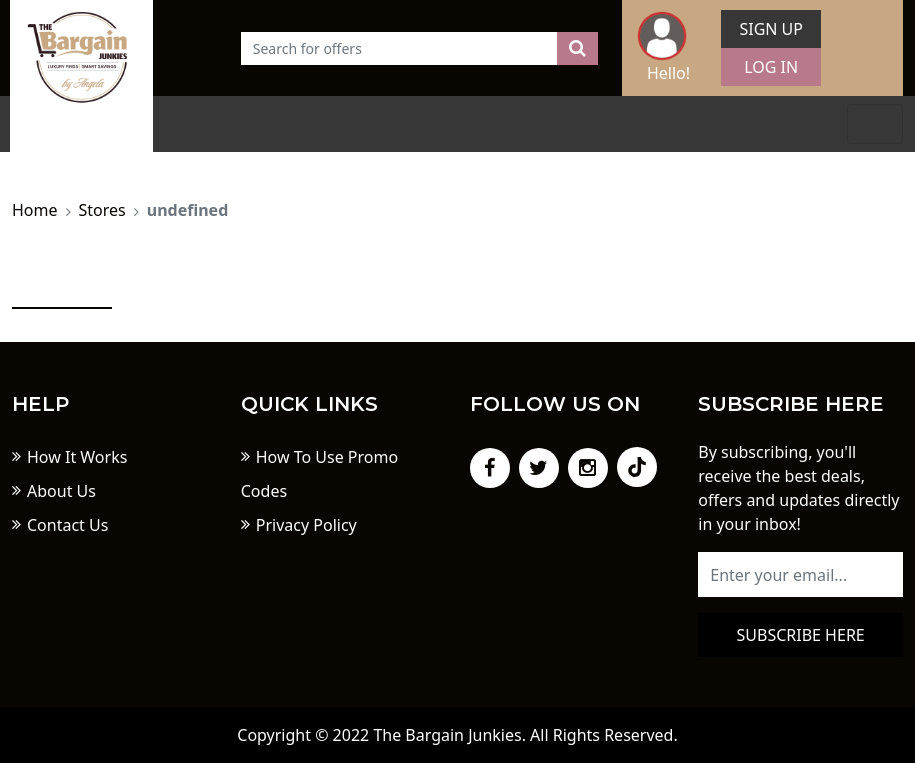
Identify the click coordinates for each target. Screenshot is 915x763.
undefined (188, 210)
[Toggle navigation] (875, 124)
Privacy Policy (306, 525)
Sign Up (771, 29)
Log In (771, 67)
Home (35, 210)
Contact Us (67, 525)
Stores (102, 210)
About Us (61, 491)
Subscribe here (801, 635)
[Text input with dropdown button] (399, 48)
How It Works (77, 457)
